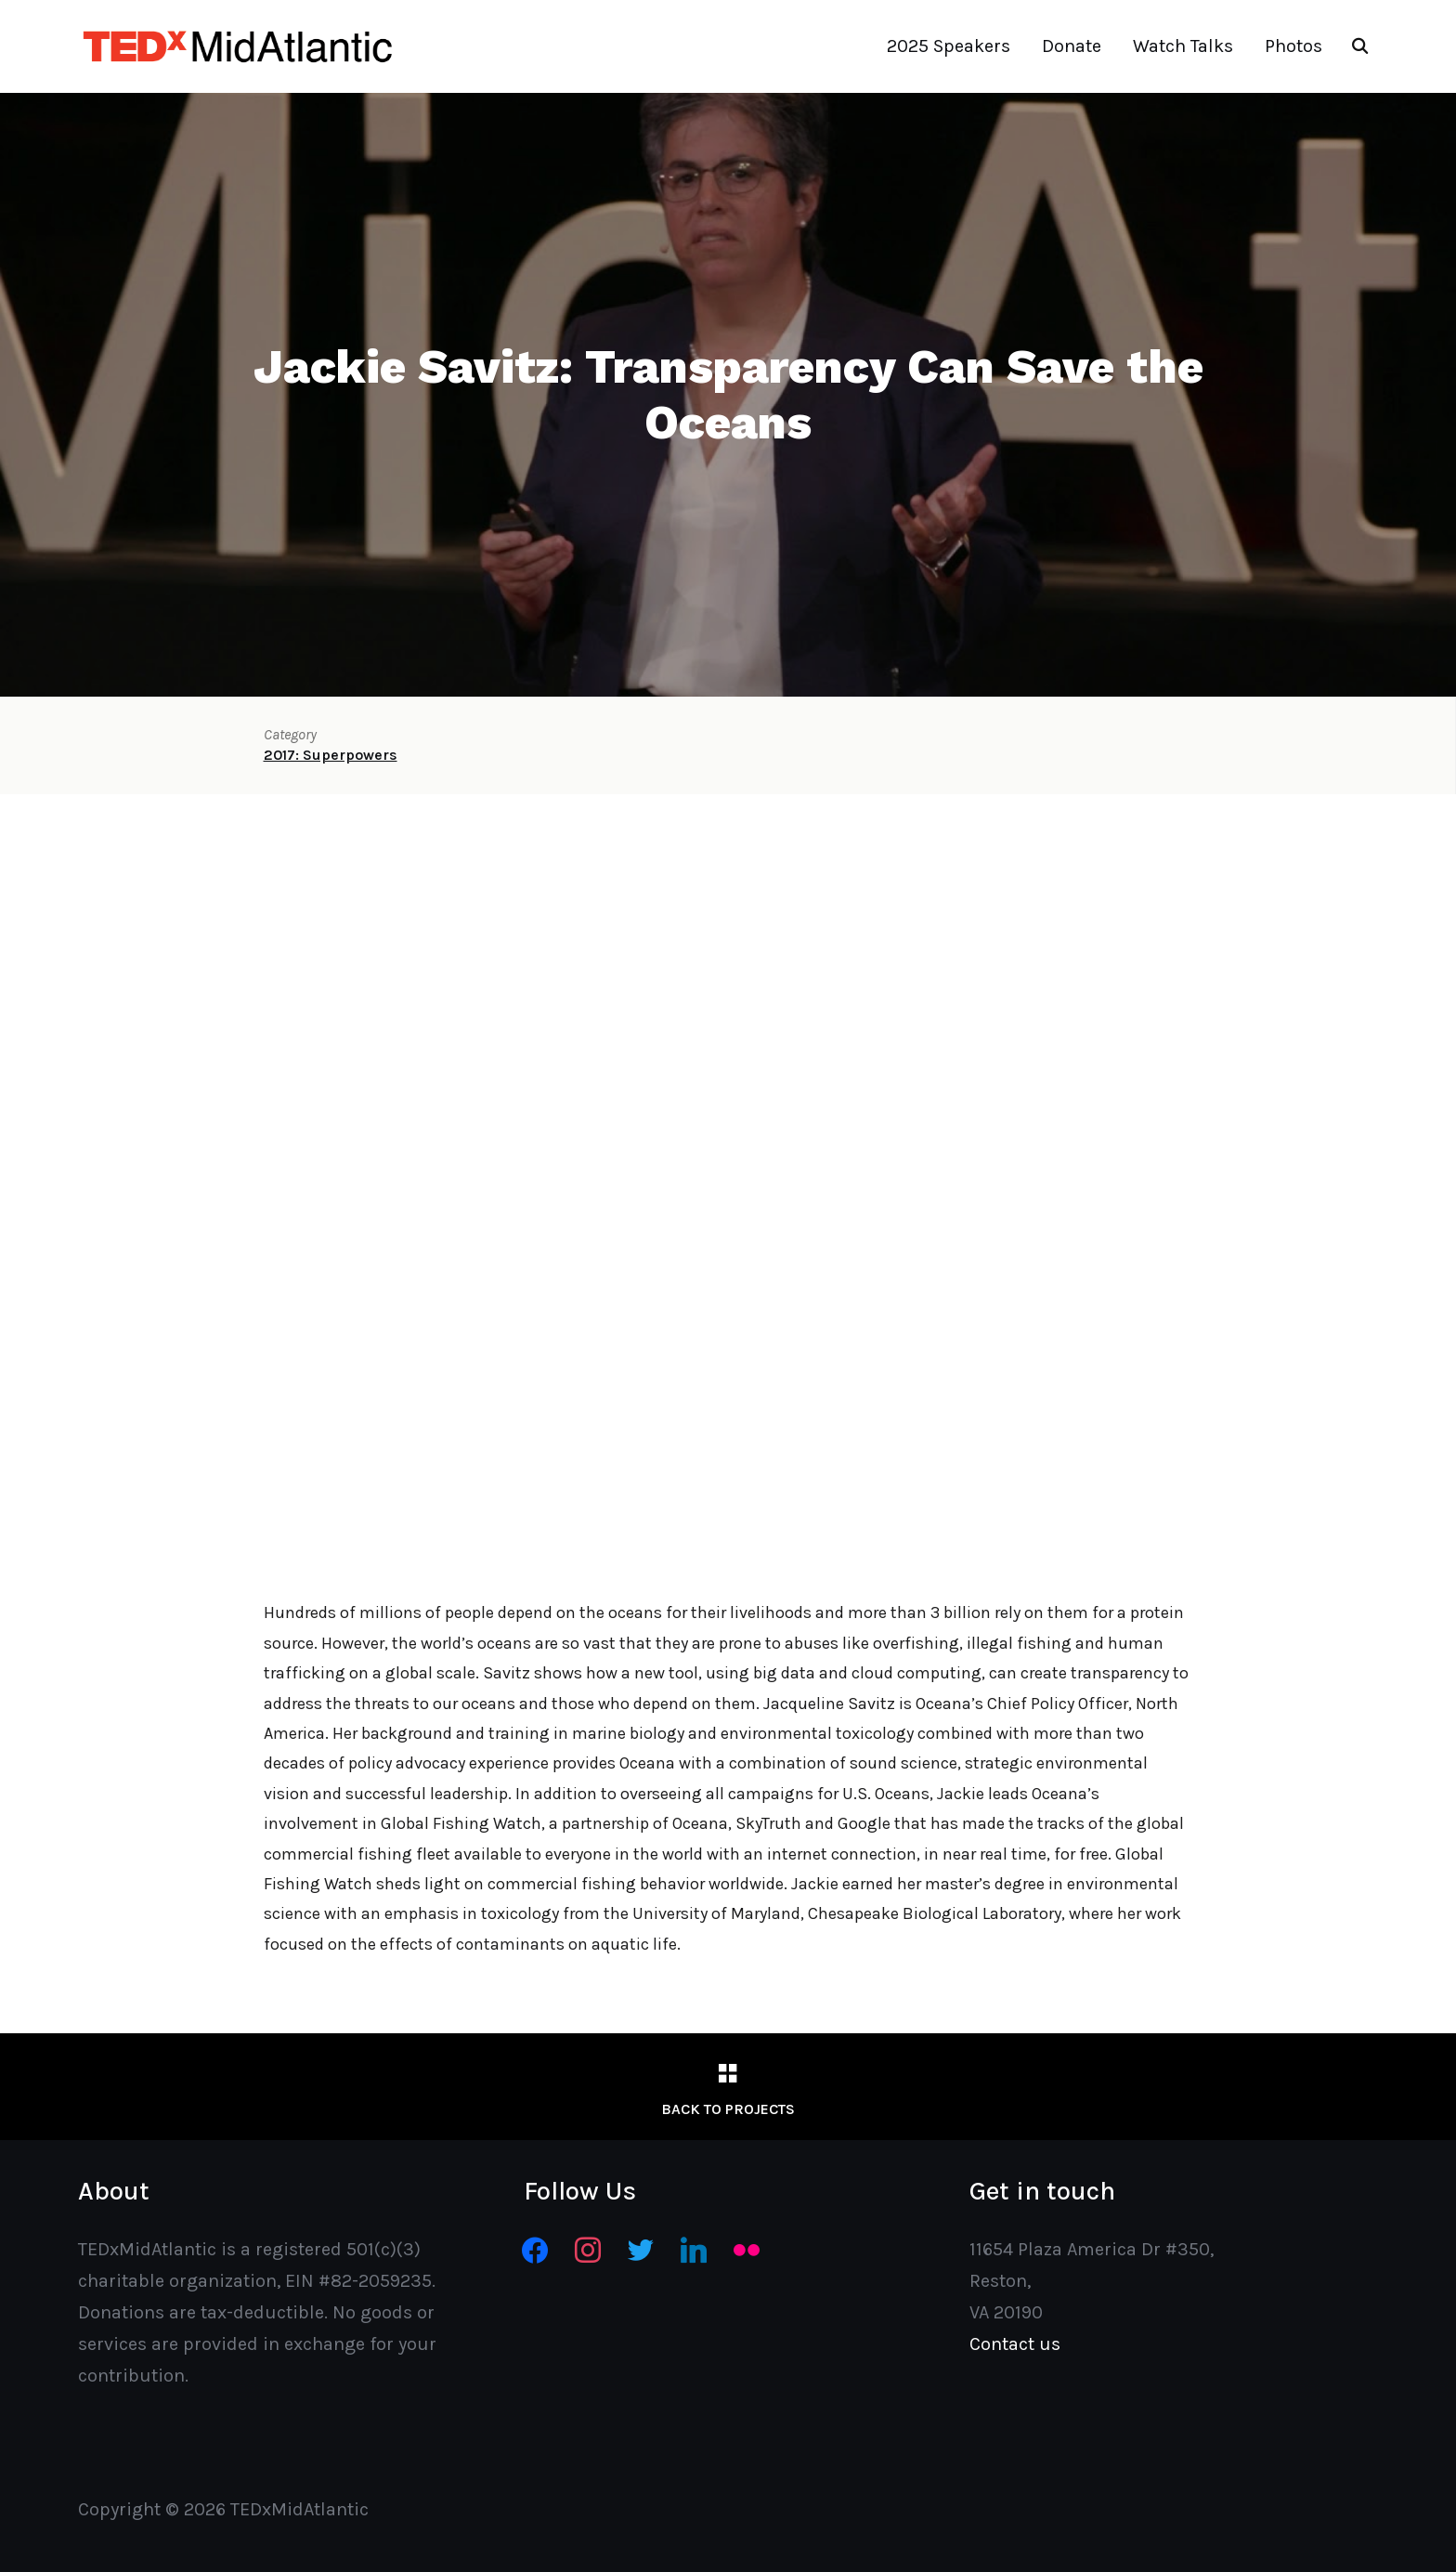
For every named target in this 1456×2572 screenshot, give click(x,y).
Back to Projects (728, 2109)
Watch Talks (1183, 46)
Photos (1293, 46)
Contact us (1014, 2344)
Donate (1071, 46)
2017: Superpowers (330, 755)
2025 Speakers (948, 46)
